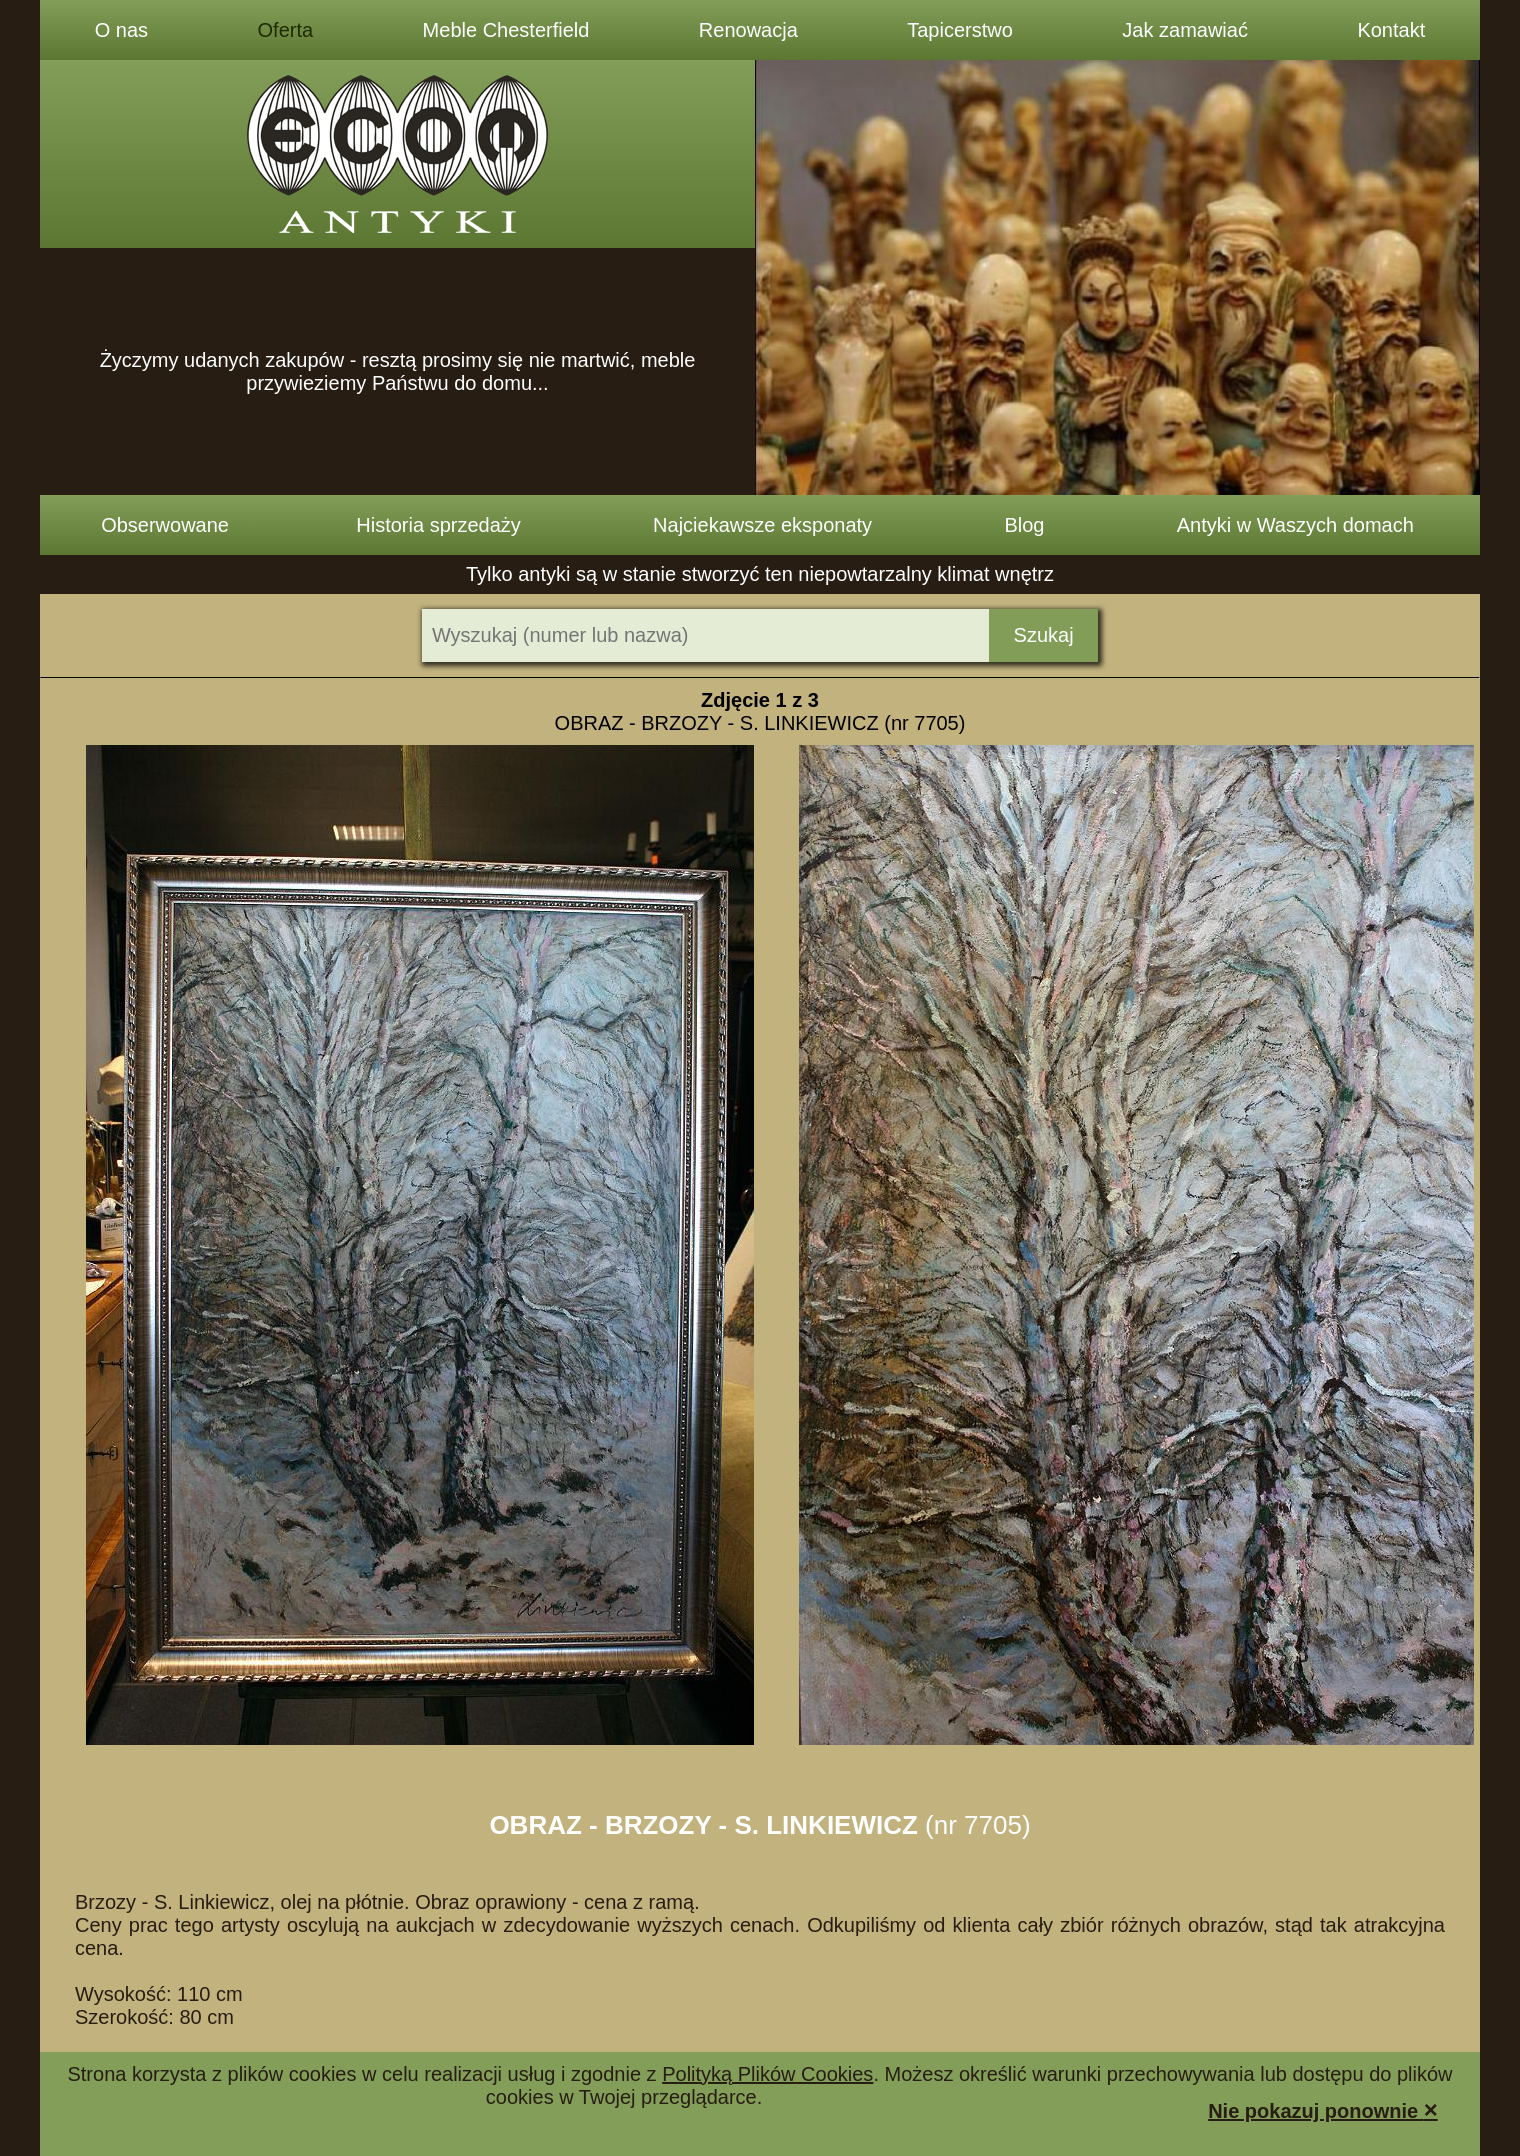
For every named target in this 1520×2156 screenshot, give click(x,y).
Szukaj (1044, 635)
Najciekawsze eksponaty (762, 525)
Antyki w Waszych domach (1295, 525)
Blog (1024, 525)
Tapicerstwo (960, 30)
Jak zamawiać (1185, 30)
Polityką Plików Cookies (767, 2074)
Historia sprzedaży (438, 525)
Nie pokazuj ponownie (1323, 2109)
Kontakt (1391, 30)
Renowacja (748, 30)
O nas (121, 30)
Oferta (286, 30)
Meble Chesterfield (506, 30)
